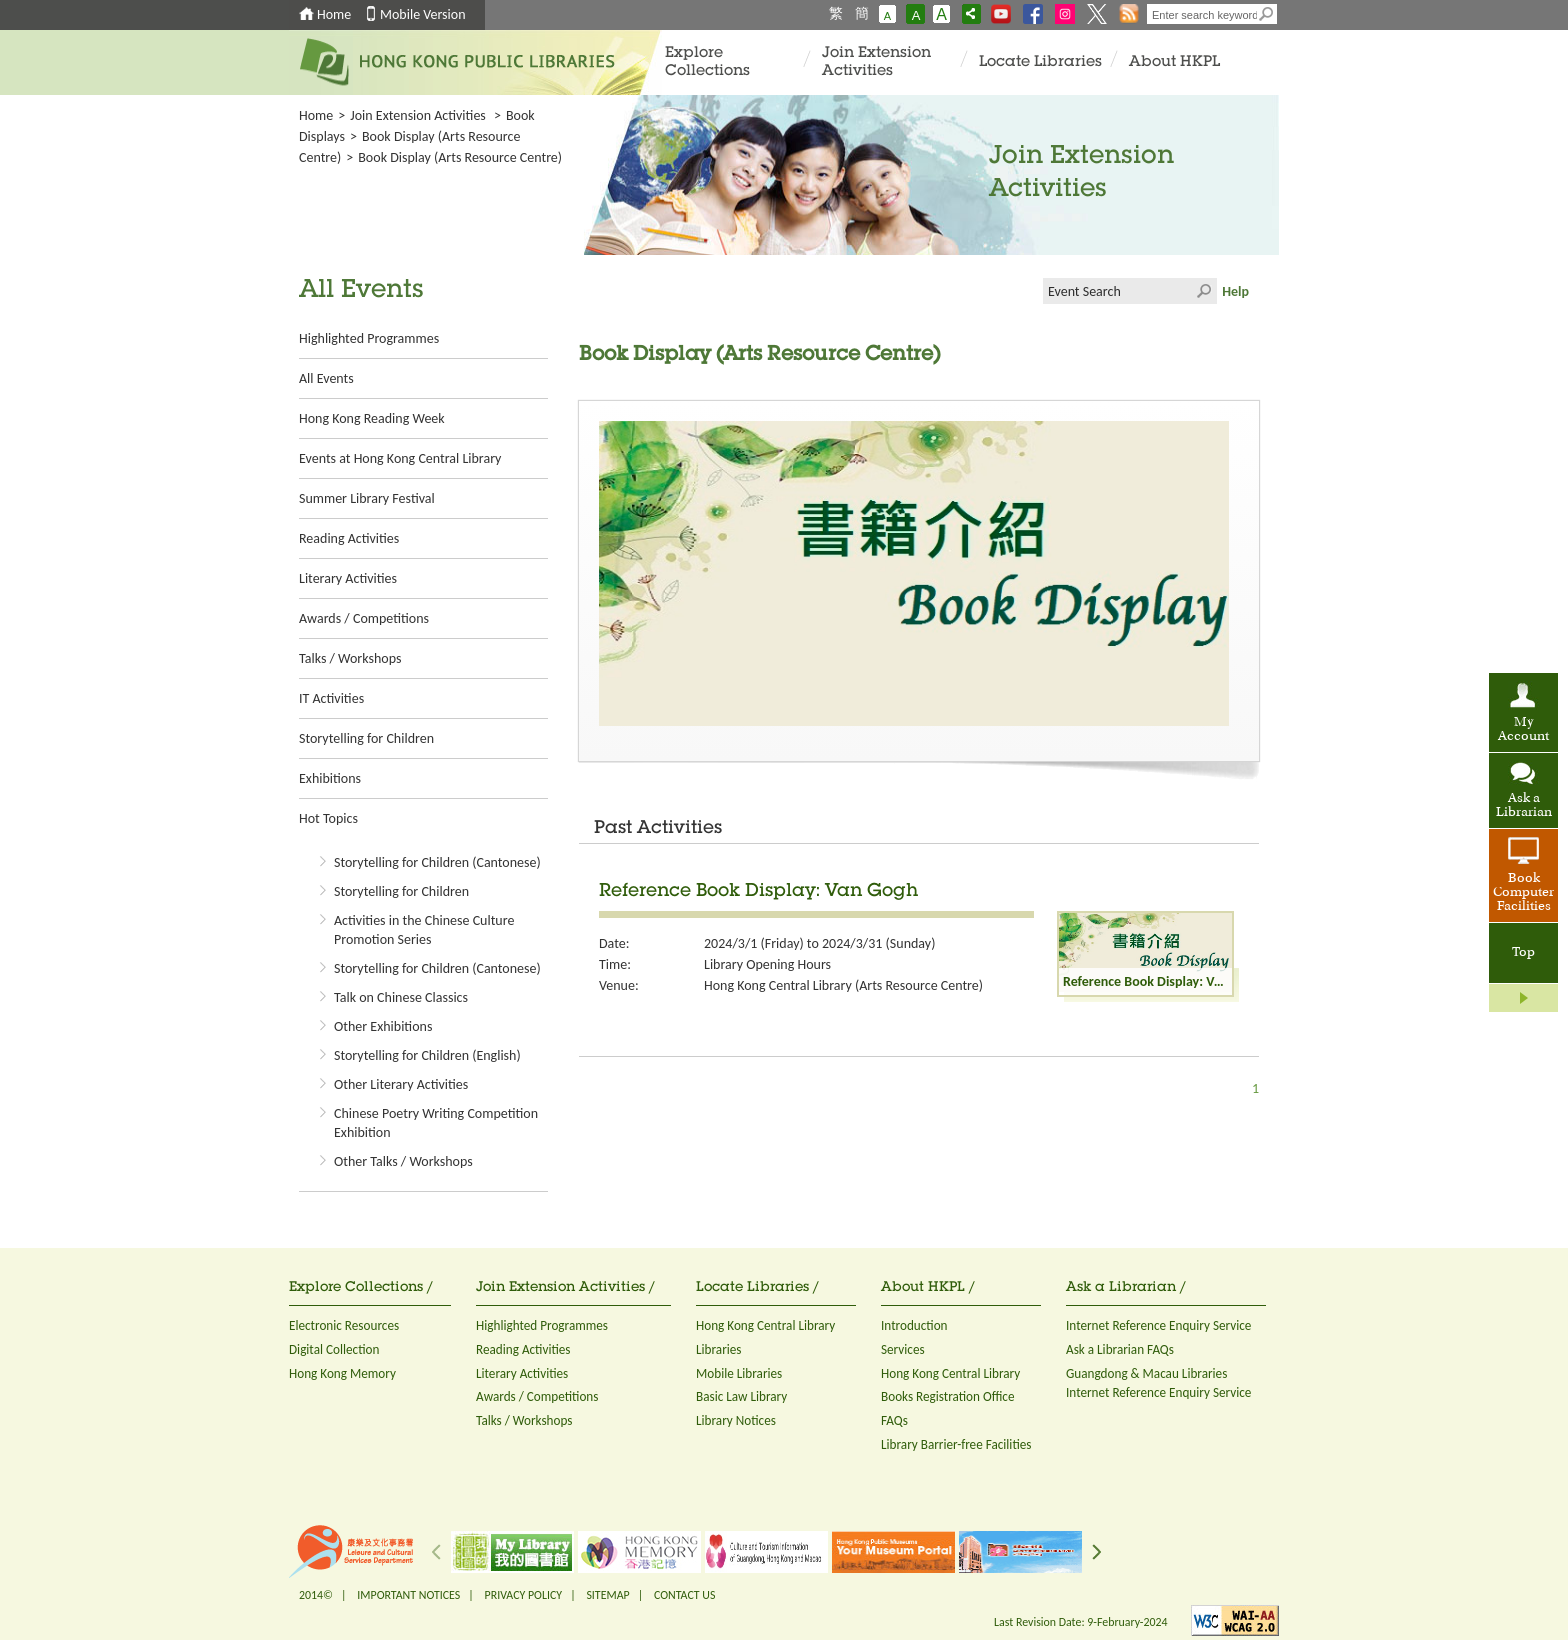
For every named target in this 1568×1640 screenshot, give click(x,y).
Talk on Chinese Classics (401, 997)
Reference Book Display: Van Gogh (758, 892)
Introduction (914, 1325)
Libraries (719, 1349)
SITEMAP (607, 1595)
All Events (326, 378)
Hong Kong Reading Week (372, 418)
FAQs (894, 1420)
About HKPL (1174, 62)
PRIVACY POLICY (524, 1595)
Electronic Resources (344, 1325)
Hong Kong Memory (342, 1373)
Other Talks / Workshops (403, 1161)
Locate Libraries (1040, 62)
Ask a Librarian (1524, 806)
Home (334, 14)
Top (1523, 953)
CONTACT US (684, 1595)
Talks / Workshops (350, 658)
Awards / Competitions (364, 618)
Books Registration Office (948, 1396)
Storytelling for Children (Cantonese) (437, 862)
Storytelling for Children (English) (427, 1055)
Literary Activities (348, 578)
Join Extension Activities (876, 62)
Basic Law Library (741, 1396)
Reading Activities (349, 538)
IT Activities (331, 698)
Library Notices (736, 1420)
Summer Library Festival (367, 498)
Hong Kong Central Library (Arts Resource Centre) (843, 985)
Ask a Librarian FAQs (1120, 1349)
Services (903, 1349)
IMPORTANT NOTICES (408, 1595)
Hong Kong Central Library (765, 1325)
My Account (1523, 730)
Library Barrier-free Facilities (956, 1444)
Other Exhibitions (383, 1026)
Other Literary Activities (401, 1084)
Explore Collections (707, 62)
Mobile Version (423, 14)
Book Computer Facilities (1523, 893)
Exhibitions (330, 778)
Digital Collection (334, 1349)
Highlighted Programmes (369, 338)
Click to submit (1204, 291)
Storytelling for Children (366, 738)
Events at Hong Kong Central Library (400, 458)
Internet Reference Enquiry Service (1158, 1325)
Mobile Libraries (739, 1373)
